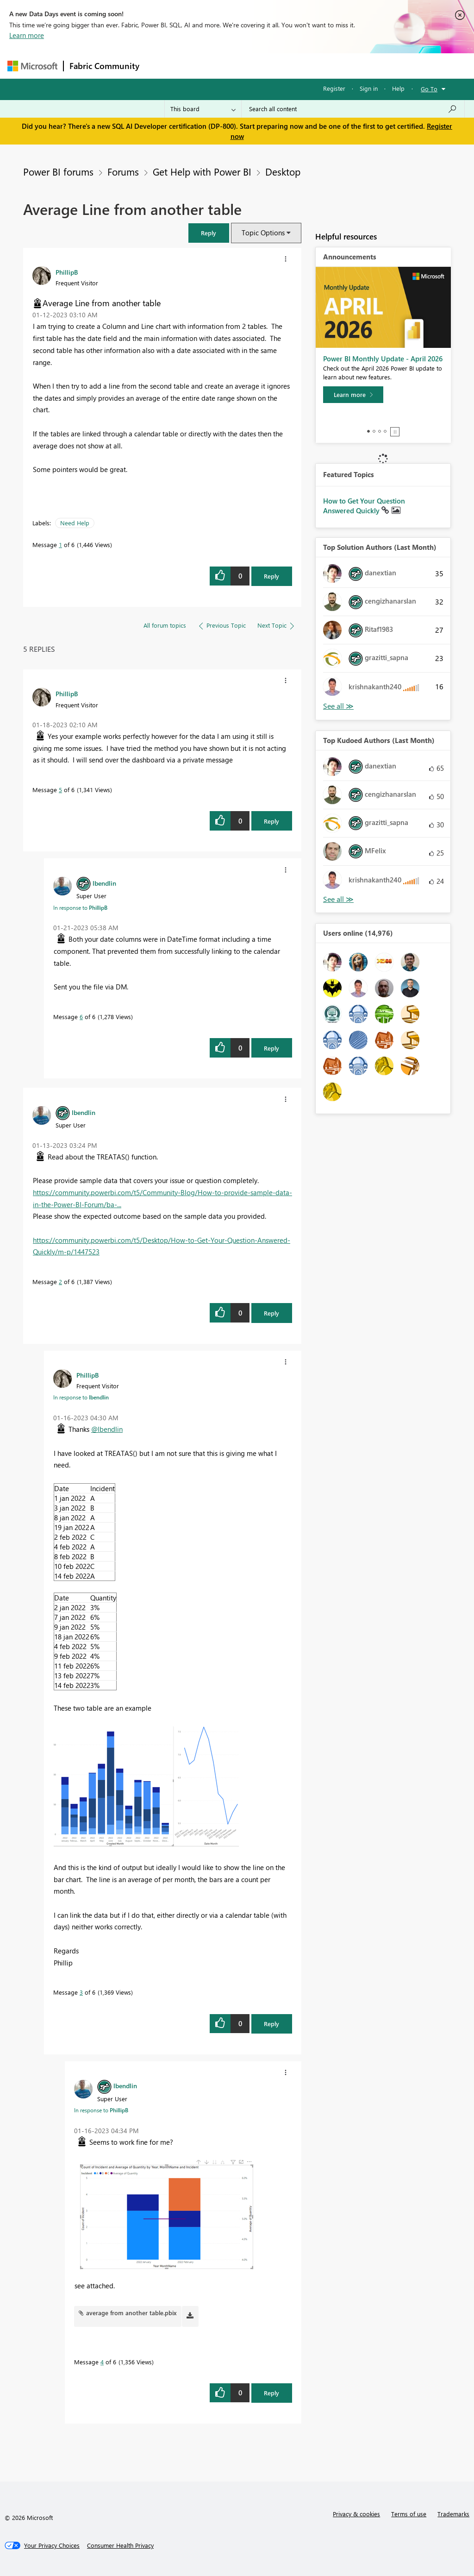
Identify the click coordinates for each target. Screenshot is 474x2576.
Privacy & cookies (356, 2514)
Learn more (26, 35)
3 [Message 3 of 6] (81, 1992)
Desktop (282, 171)
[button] (208, 232)
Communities (280, 65)
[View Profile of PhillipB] (67, 272)
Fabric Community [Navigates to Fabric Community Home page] (104, 65)
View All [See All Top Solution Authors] (338, 706)
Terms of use (408, 2514)
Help (398, 88)
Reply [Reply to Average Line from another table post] (271, 576)
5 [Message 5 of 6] (60, 790)
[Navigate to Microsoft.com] (32, 66)
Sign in (369, 88)
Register (334, 88)
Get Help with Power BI (202, 171)
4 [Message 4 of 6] (102, 2362)
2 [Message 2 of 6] (60, 1281)
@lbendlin (107, 1429)
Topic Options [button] (263, 232)
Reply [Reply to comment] (271, 821)
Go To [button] (429, 89)
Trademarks (453, 2514)
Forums (160, 65)
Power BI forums (58, 171)
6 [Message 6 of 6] (81, 1016)
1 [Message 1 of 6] (60, 544)
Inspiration (201, 65)
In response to (80, 907)
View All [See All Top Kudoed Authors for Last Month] (338, 899)
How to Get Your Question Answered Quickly (364, 506)
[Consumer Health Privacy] (120, 2545)
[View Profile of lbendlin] (104, 883)
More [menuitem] (353, 65)
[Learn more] (353, 394)
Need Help (74, 523)
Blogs (321, 65)
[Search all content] (353, 109)
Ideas (239, 65)
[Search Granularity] (203, 109)
